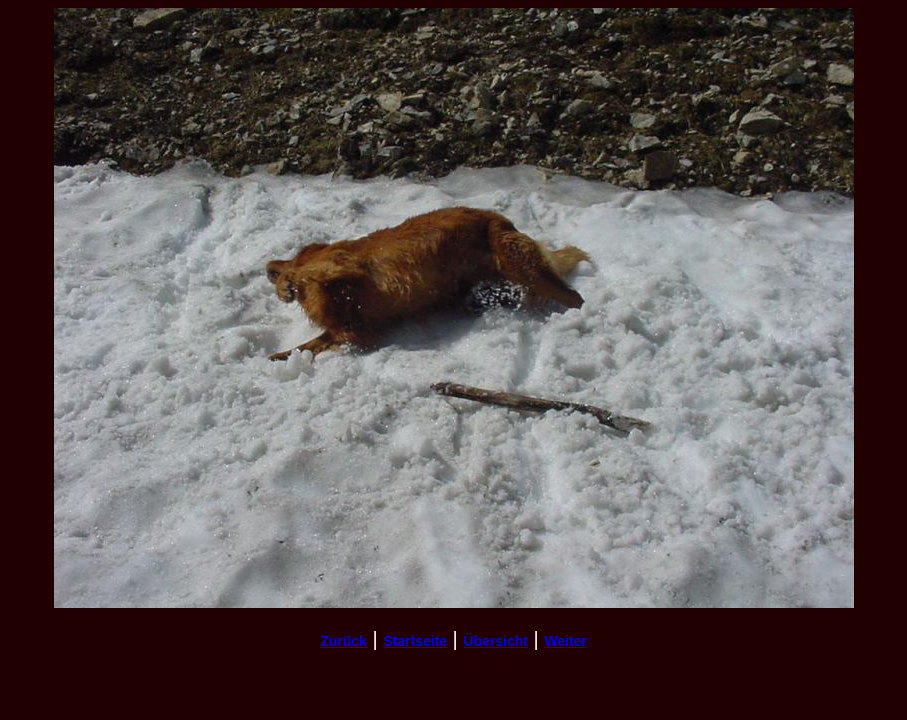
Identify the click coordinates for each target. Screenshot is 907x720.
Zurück (343, 641)
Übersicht (495, 641)
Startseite (415, 641)
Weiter (565, 641)
